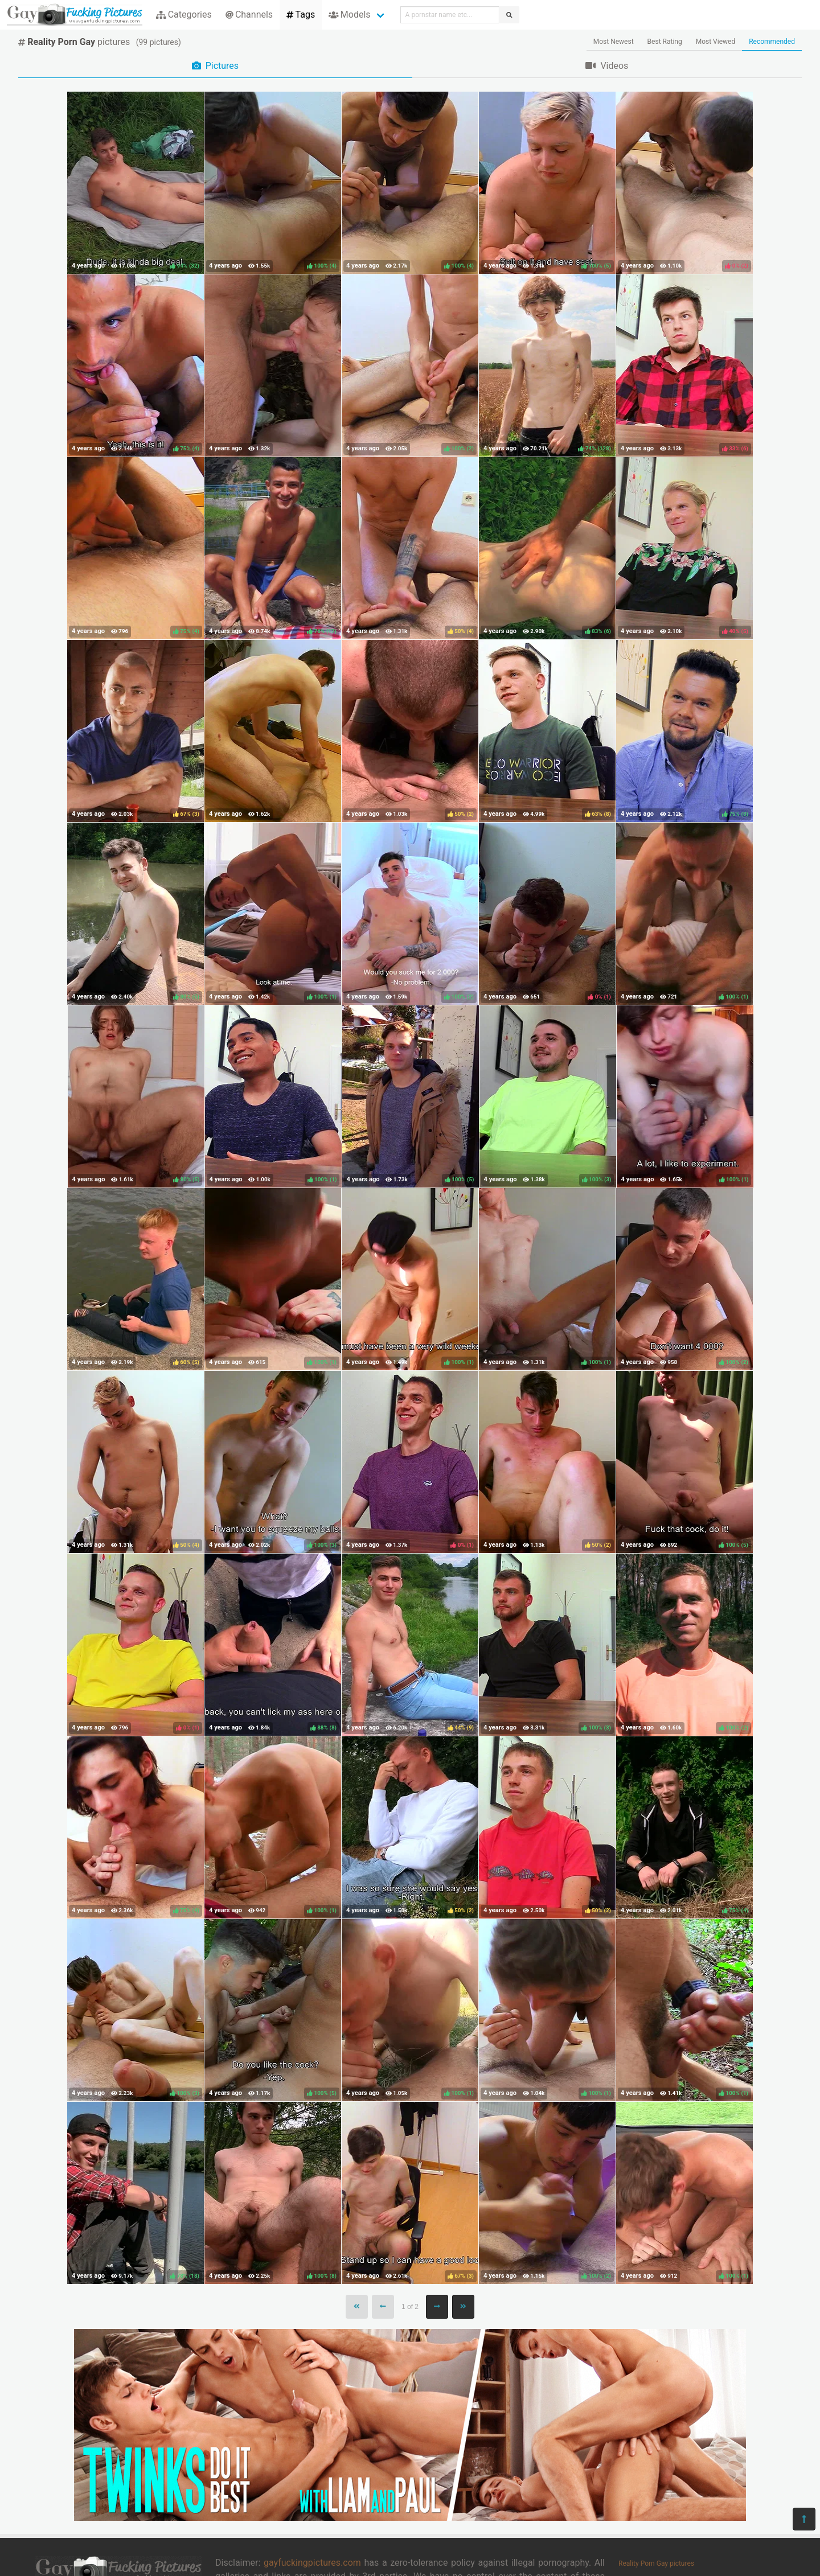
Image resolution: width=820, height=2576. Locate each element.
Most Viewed (716, 42)
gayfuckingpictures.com (312, 2562)
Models (349, 14)
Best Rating (664, 42)
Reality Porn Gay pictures (656, 2563)
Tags (300, 14)
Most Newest (613, 42)
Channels (249, 14)
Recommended (772, 42)
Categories (184, 14)
